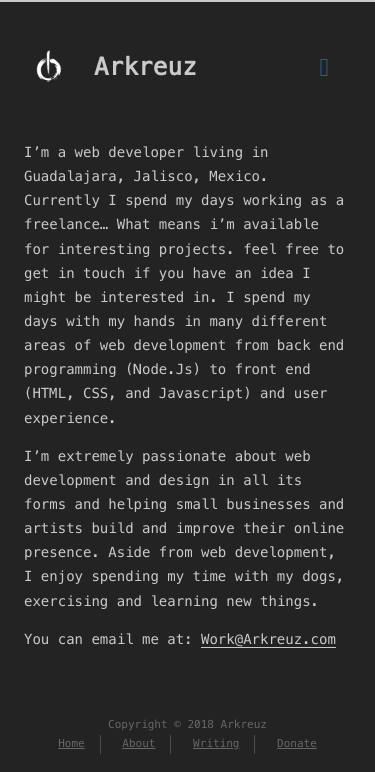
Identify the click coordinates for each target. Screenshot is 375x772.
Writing (216, 744)
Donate (297, 744)
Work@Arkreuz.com (268, 639)
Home (71, 744)
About (138, 744)
